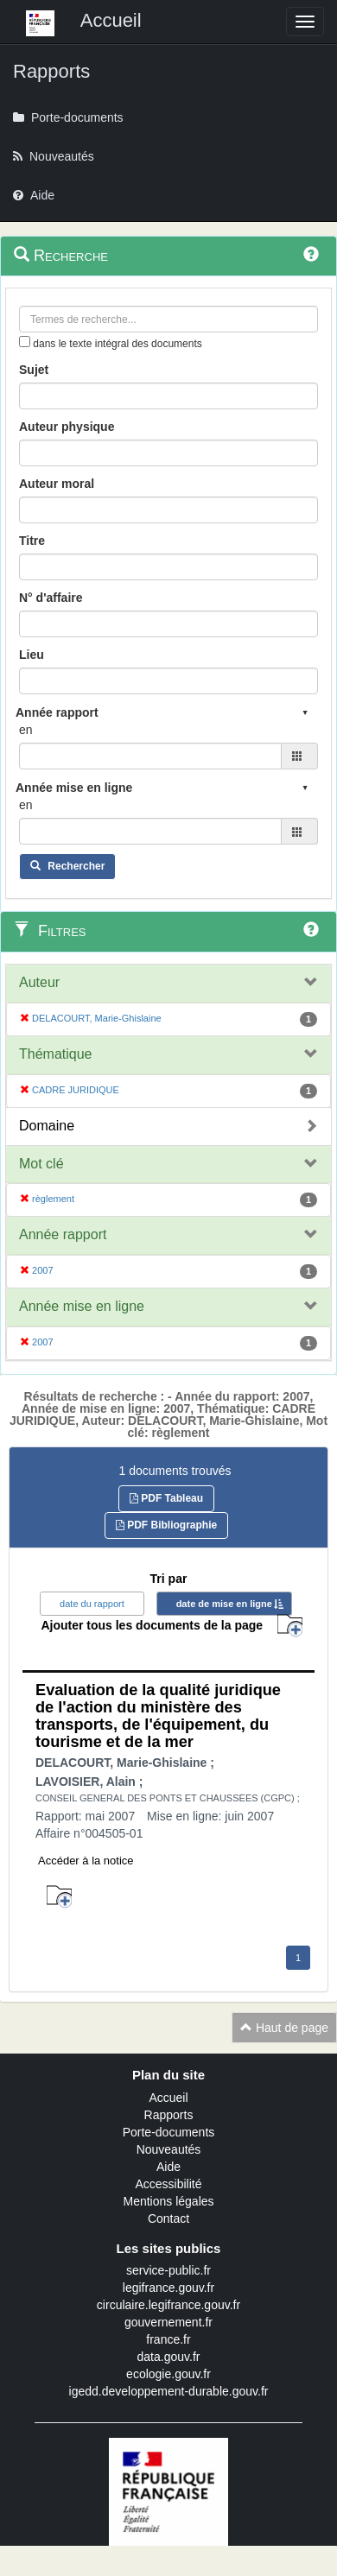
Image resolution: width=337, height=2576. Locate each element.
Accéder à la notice (86, 1860)
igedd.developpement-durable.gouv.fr (169, 2391)
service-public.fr (168, 2270)
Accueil (168, 2097)
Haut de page (284, 2028)
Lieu (31, 654)
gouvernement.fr (168, 2322)
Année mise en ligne (81, 1306)
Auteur (39, 982)
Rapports (169, 2115)
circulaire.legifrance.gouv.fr (168, 2305)
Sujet (33, 370)
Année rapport (62, 1234)
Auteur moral (56, 484)
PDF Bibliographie (166, 1525)
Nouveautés (169, 2149)
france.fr (168, 2339)
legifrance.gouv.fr (168, 2287)
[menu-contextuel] (24, 341)
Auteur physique (66, 427)
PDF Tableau (166, 1498)
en (26, 730)
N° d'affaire (51, 597)
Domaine (46, 1125)
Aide (168, 2167)
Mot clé (41, 1163)
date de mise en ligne (224, 1603)
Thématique (55, 1054)
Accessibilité (168, 2184)
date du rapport (92, 1603)
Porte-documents (169, 2132)
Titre (32, 540)
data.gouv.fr (168, 2357)
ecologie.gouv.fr (168, 2374)
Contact (168, 2218)
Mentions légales (168, 2201)
